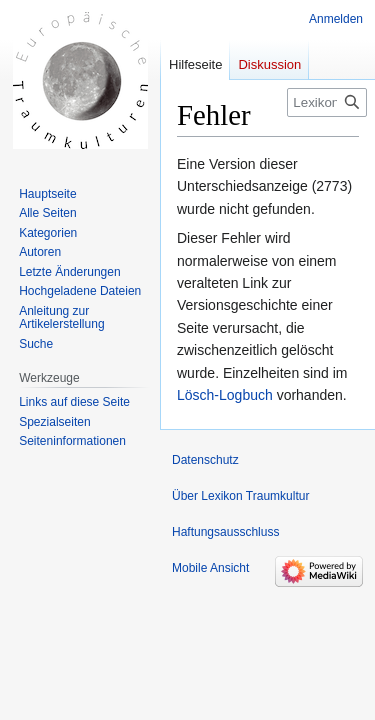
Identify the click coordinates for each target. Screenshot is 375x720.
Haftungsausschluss (225, 532)
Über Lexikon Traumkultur (240, 496)
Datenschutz (205, 460)
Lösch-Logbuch (225, 395)
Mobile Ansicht (210, 568)
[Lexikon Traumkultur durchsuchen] (327, 102)
